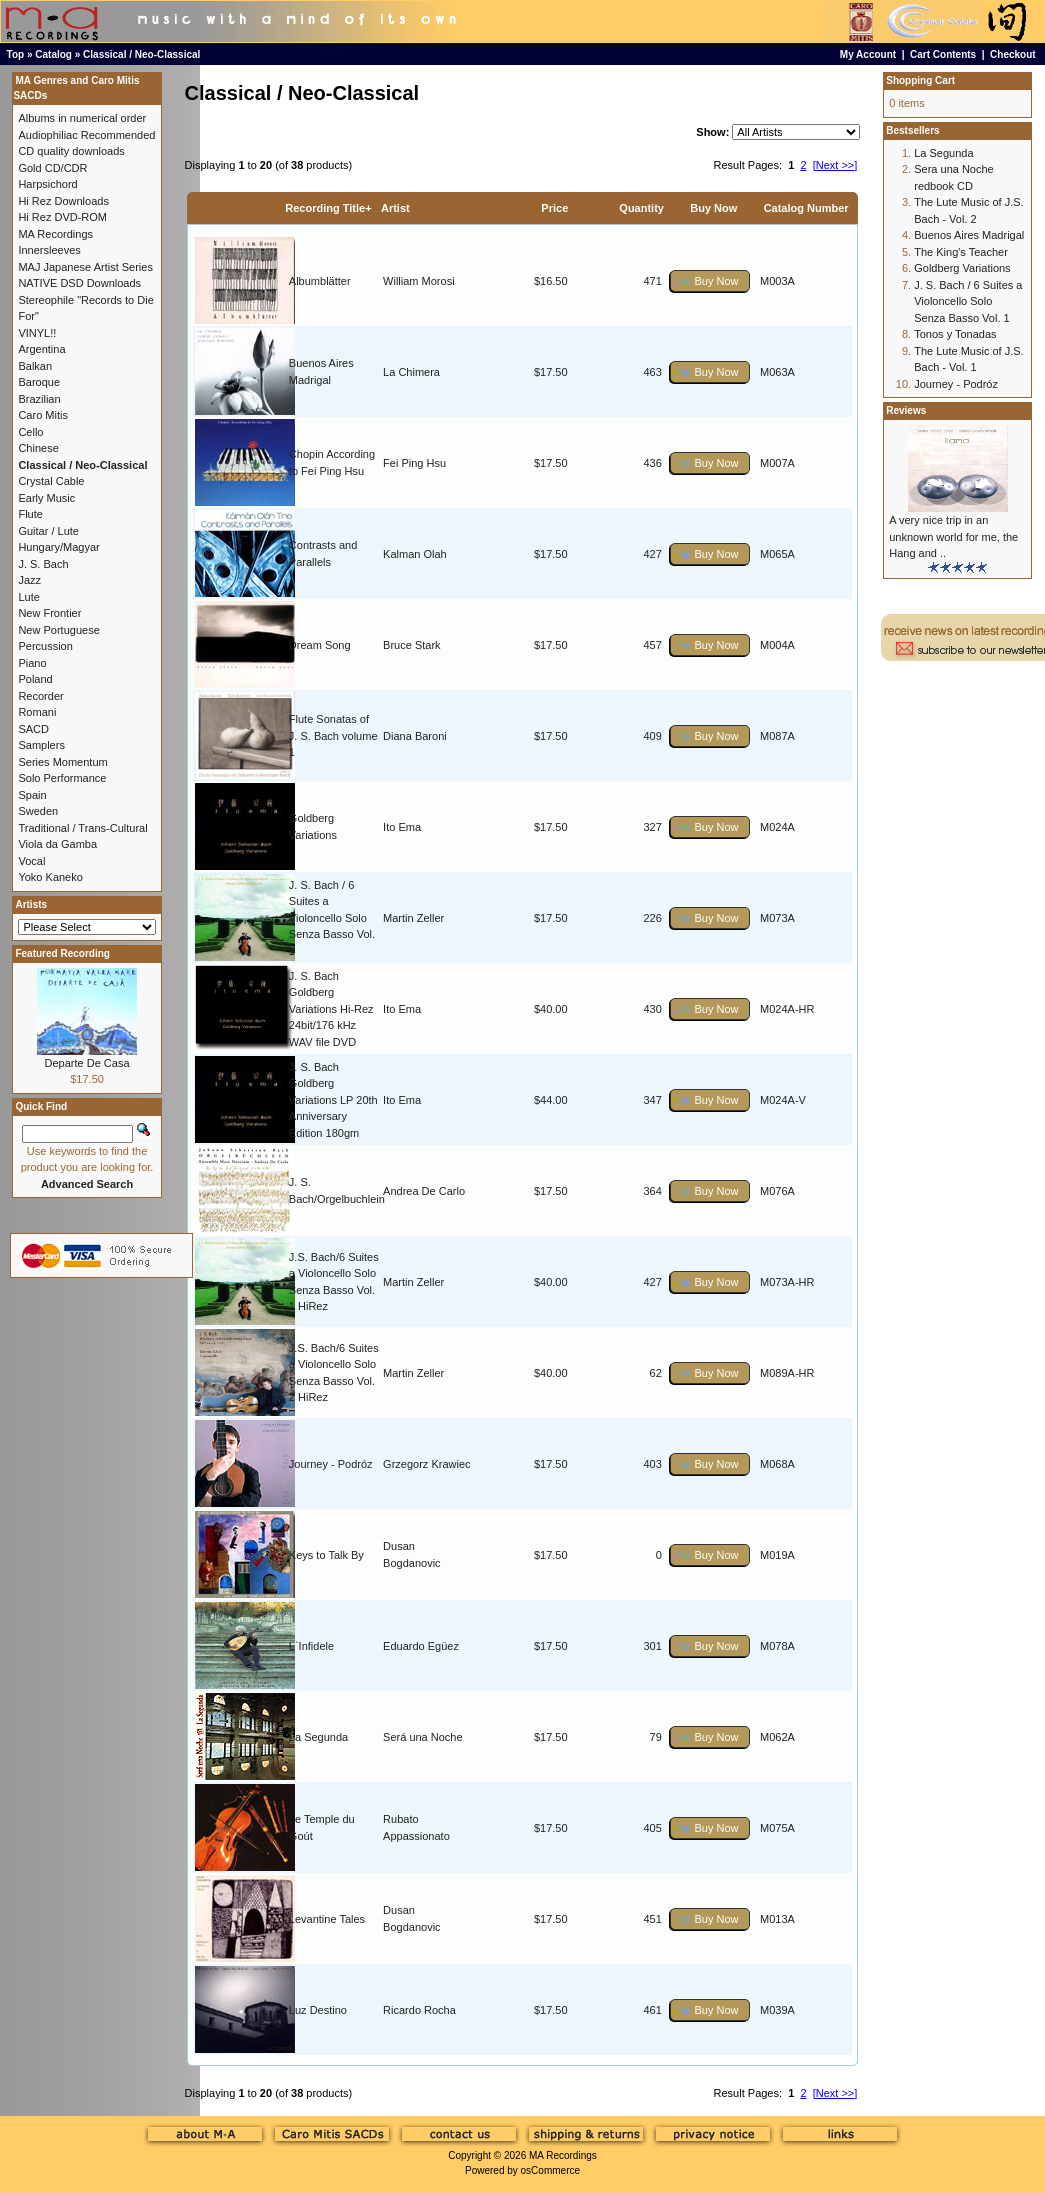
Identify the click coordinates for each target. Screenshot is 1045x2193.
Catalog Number (806, 208)
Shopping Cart (920, 80)
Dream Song (320, 645)
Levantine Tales (327, 1919)
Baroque (39, 382)
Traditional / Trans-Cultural (82, 828)
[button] (710, 281)
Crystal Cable (51, 481)
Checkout (1013, 54)
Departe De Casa (87, 1063)
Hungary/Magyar (58, 547)
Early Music (46, 498)
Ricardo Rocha (419, 2010)
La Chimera (411, 372)
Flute (30, 514)
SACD (33, 729)
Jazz (29, 580)
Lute (28, 597)
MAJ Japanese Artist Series (85, 267)
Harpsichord (47, 184)
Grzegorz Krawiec (426, 1464)
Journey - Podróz (331, 1464)
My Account (868, 54)
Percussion (45, 646)
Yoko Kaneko (50, 877)
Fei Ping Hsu (414, 463)
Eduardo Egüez (421, 1646)
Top (16, 54)
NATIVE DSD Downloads (79, 283)
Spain (32, 795)
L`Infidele (311, 1646)
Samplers (41, 745)
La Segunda (318, 1737)
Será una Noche (423, 1737)
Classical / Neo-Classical (141, 54)
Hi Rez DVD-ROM (62, 217)
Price (554, 208)
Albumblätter (320, 281)
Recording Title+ (328, 208)
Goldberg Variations (962, 268)
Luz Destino (318, 2010)
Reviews (906, 410)
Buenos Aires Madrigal (969, 235)
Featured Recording (62, 953)
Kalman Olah (415, 554)
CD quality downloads (71, 151)
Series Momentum (62, 762)
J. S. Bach (43, 564)
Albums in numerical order (82, 118)
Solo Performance (62, 778)
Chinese (38, 448)
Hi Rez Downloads (63, 201)
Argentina (41, 349)
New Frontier (49, 613)
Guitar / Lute (48, 531)
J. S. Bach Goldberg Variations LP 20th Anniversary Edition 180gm (333, 1100)
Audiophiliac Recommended (86, 135)
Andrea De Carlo (424, 1191)
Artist (395, 208)
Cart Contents (943, 54)
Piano (32, 663)
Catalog (53, 54)
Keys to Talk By (326, 1555)
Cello (30, 432)
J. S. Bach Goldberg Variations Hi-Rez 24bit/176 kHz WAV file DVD (331, 1009)
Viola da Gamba (57, 844)
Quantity (641, 208)
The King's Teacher (961, 252)
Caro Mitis (43, 415)
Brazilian (39, 399)
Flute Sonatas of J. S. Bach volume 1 (333, 735)
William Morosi (419, 281)
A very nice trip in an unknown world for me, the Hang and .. (953, 536)
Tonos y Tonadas (955, 334)
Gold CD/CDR (52, 168)
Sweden (38, 811)
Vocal (31, 861)
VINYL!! (37, 333)
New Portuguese (58, 630)
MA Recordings (563, 2155)
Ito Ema (402, 827)
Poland (35, 679)
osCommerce (550, 2170)
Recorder (40, 696)
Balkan (35, 366)
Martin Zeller (413, 918)
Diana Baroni (415, 736)
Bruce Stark (411, 645)
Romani (37, 712)
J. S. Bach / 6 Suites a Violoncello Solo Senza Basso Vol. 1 (332, 918)
